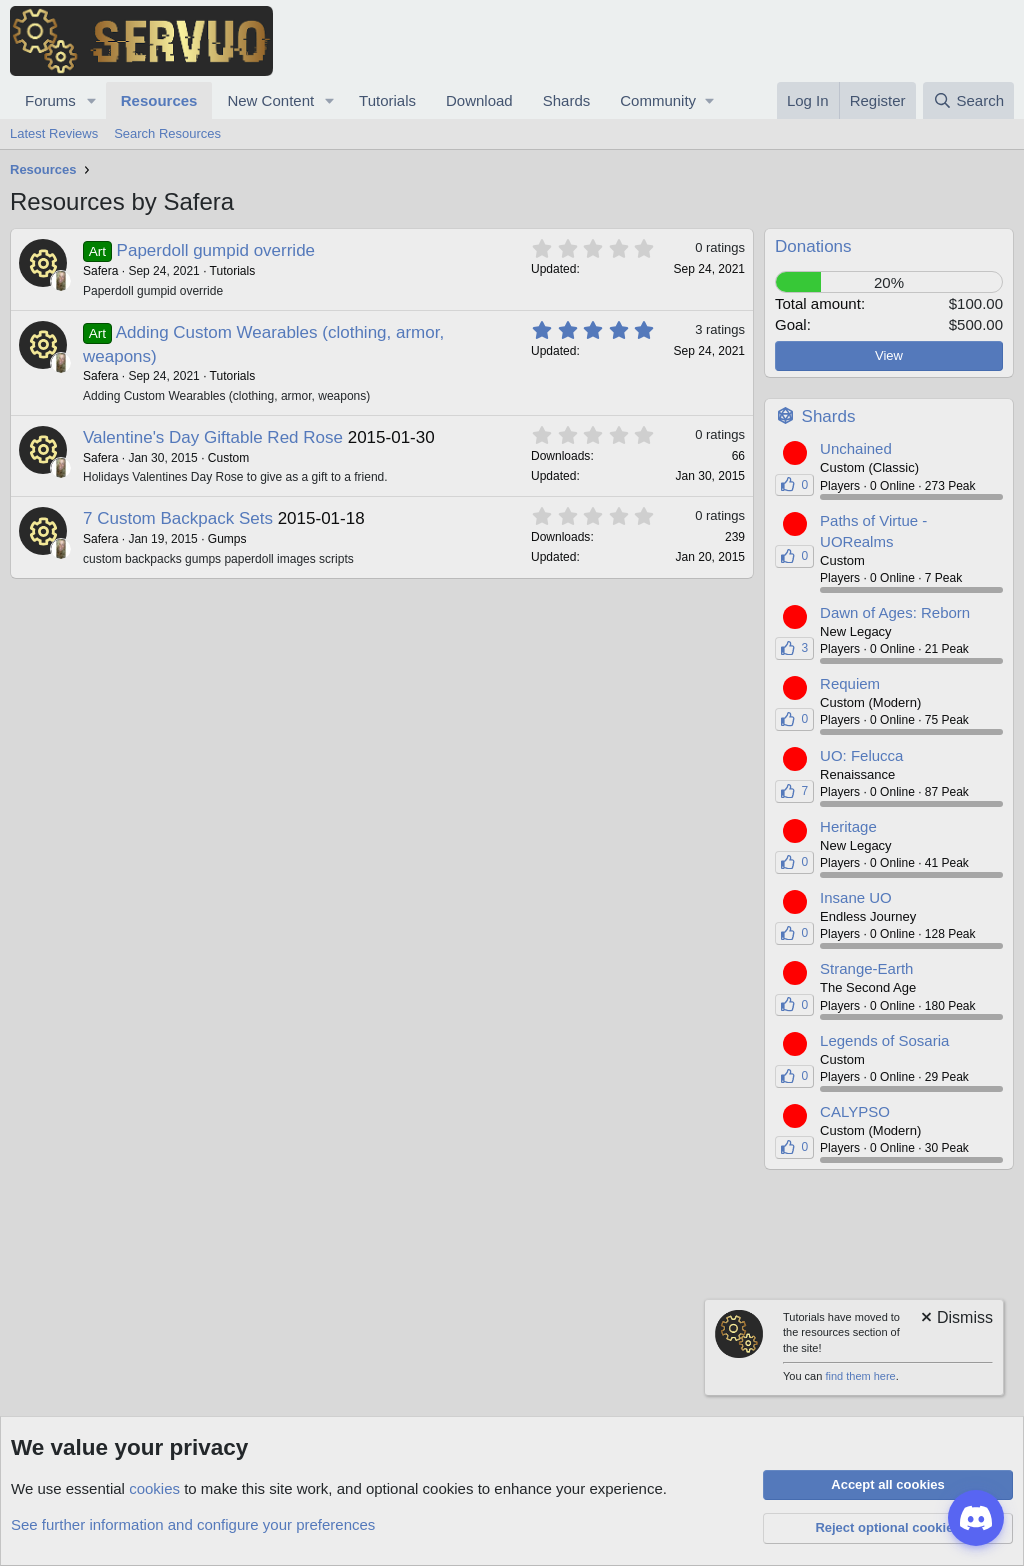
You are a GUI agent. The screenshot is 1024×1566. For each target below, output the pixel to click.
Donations (813, 246)
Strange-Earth (866, 968)
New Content (270, 100)
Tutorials (387, 100)
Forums (50, 100)
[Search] (968, 100)
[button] (92, 100)
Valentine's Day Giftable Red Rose (213, 437)
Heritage (848, 826)
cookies (154, 1488)
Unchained (856, 448)
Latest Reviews (54, 133)
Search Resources (167, 133)
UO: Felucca (861, 755)
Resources (159, 100)
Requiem (850, 683)
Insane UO (856, 897)
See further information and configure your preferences (193, 1524)
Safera (100, 271)
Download (479, 100)
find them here (860, 1376)
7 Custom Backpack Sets (178, 518)
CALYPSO (855, 1111)
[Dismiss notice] (955, 1319)
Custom (228, 458)
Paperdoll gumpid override (216, 250)
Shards (567, 100)
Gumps (227, 539)
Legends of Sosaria (884, 1040)
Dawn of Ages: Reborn (895, 612)
